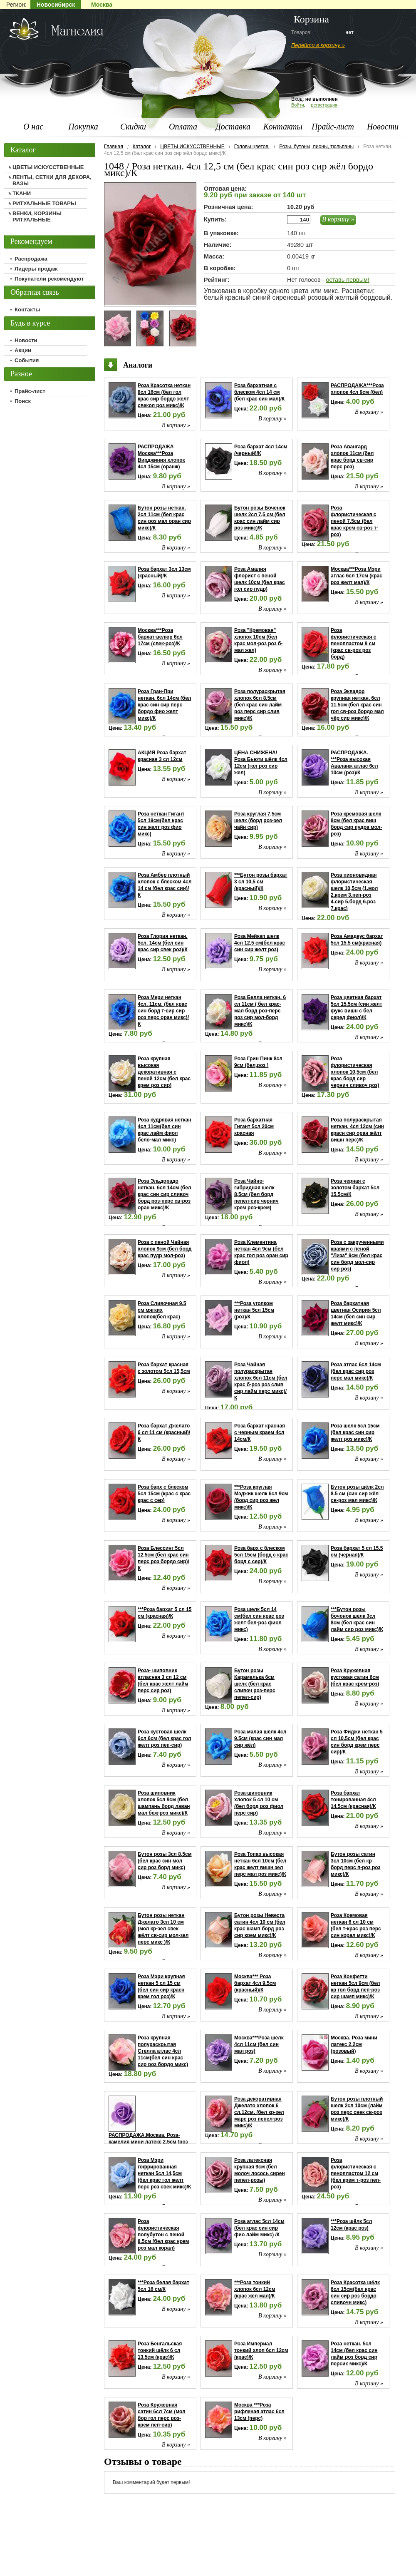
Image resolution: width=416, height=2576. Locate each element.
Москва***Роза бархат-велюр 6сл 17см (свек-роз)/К (160, 636)
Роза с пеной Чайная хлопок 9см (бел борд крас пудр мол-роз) (164, 1248)
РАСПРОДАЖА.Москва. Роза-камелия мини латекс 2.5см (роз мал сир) (148, 2141)
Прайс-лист (333, 126)
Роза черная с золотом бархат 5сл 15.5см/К (355, 1187)
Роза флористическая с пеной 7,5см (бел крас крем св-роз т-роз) (354, 521)
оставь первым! (347, 279)
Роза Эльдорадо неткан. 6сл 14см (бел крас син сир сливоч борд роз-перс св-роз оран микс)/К (164, 1194)
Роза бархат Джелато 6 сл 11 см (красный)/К (164, 1432)
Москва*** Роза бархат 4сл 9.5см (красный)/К (255, 1983)
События (27, 360)
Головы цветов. (252, 146)
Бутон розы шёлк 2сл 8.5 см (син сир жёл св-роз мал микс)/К (357, 1493)
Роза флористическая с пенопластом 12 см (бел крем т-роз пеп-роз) (356, 2173)
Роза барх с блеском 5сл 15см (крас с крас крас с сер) (164, 1493)
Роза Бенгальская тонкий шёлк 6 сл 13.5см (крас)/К (160, 2350)
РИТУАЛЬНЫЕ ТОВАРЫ (44, 203)
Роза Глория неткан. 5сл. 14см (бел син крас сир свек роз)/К (163, 942)
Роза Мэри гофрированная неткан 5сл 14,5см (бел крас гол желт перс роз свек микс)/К (164, 2173)
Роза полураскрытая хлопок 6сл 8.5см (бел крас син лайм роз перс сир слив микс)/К (259, 705)
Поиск (23, 401)
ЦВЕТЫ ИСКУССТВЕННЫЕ (192, 146)
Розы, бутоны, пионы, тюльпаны (316, 146)
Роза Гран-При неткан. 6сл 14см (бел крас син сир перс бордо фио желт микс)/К (164, 705)
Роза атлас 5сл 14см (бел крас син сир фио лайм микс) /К (259, 2228)
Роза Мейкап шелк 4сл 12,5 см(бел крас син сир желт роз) (259, 942)
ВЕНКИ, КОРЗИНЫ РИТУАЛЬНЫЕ (37, 216)
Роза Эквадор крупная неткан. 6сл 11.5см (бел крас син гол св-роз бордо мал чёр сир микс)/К (357, 705)
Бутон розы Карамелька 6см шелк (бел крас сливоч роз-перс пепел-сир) (254, 1684)
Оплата (183, 126)
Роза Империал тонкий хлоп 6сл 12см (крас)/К (261, 2350)
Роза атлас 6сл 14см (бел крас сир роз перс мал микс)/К (356, 1371)
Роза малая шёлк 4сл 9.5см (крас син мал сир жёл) (260, 1738)
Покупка (83, 126)
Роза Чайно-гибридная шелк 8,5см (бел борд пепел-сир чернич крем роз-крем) (256, 1194)
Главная (113, 146)
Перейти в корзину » (318, 45)
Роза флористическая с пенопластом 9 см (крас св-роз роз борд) (353, 643)
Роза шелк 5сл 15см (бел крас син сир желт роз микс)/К (355, 1432)
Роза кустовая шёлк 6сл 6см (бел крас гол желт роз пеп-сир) (164, 1738)
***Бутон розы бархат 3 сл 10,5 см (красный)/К (260, 881)
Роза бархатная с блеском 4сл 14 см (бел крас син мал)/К (259, 392)
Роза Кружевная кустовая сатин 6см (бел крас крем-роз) (355, 1677)
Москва (101, 4)
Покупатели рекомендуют (49, 279)
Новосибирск (56, 4)
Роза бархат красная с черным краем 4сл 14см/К (259, 1432)
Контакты (282, 126)
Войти (297, 104)
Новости (383, 126)
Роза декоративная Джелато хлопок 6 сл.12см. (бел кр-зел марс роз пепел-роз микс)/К (259, 2112)
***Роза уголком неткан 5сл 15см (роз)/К (254, 1310)
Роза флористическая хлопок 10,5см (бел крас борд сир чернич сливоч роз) (355, 1072)
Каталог (142, 146)
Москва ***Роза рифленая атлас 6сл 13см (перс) (259, 2411)
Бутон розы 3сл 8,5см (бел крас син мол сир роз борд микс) (165, 1860)
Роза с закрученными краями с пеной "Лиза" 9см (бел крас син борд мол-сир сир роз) (357, 1255)
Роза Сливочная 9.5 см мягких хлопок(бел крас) (162, 1310)
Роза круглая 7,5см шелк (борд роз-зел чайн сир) (258, 820)
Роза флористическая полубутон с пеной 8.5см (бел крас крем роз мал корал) (163, 2234)
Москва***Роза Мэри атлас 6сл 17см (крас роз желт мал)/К (356, 575)
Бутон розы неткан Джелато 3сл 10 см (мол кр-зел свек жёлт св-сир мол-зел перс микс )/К (163, 1928)
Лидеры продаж (36, 269)
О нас (33, 126)
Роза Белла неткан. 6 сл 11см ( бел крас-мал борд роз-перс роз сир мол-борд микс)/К (260, 1011)
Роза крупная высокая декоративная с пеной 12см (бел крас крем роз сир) (164, 1072)
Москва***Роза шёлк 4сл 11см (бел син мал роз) (259, 2044)
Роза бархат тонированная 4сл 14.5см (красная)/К (353, 1799)
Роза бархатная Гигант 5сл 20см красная (254, 1126)
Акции (23, 350)
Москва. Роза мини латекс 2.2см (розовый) (354, 2044)
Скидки (133, 126)
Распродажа (31, 259)
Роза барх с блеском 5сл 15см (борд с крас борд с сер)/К (261, 1554)
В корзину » (338, 219)
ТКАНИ (21, 193)
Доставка (232, 126)
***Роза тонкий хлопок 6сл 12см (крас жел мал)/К (254, 2289)
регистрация (324, 104)
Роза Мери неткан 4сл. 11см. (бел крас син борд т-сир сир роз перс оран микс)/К (163, 1011)
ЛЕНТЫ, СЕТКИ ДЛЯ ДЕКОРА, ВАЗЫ (52, 180)
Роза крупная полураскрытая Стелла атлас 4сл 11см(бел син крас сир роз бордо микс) (163, 2051)
